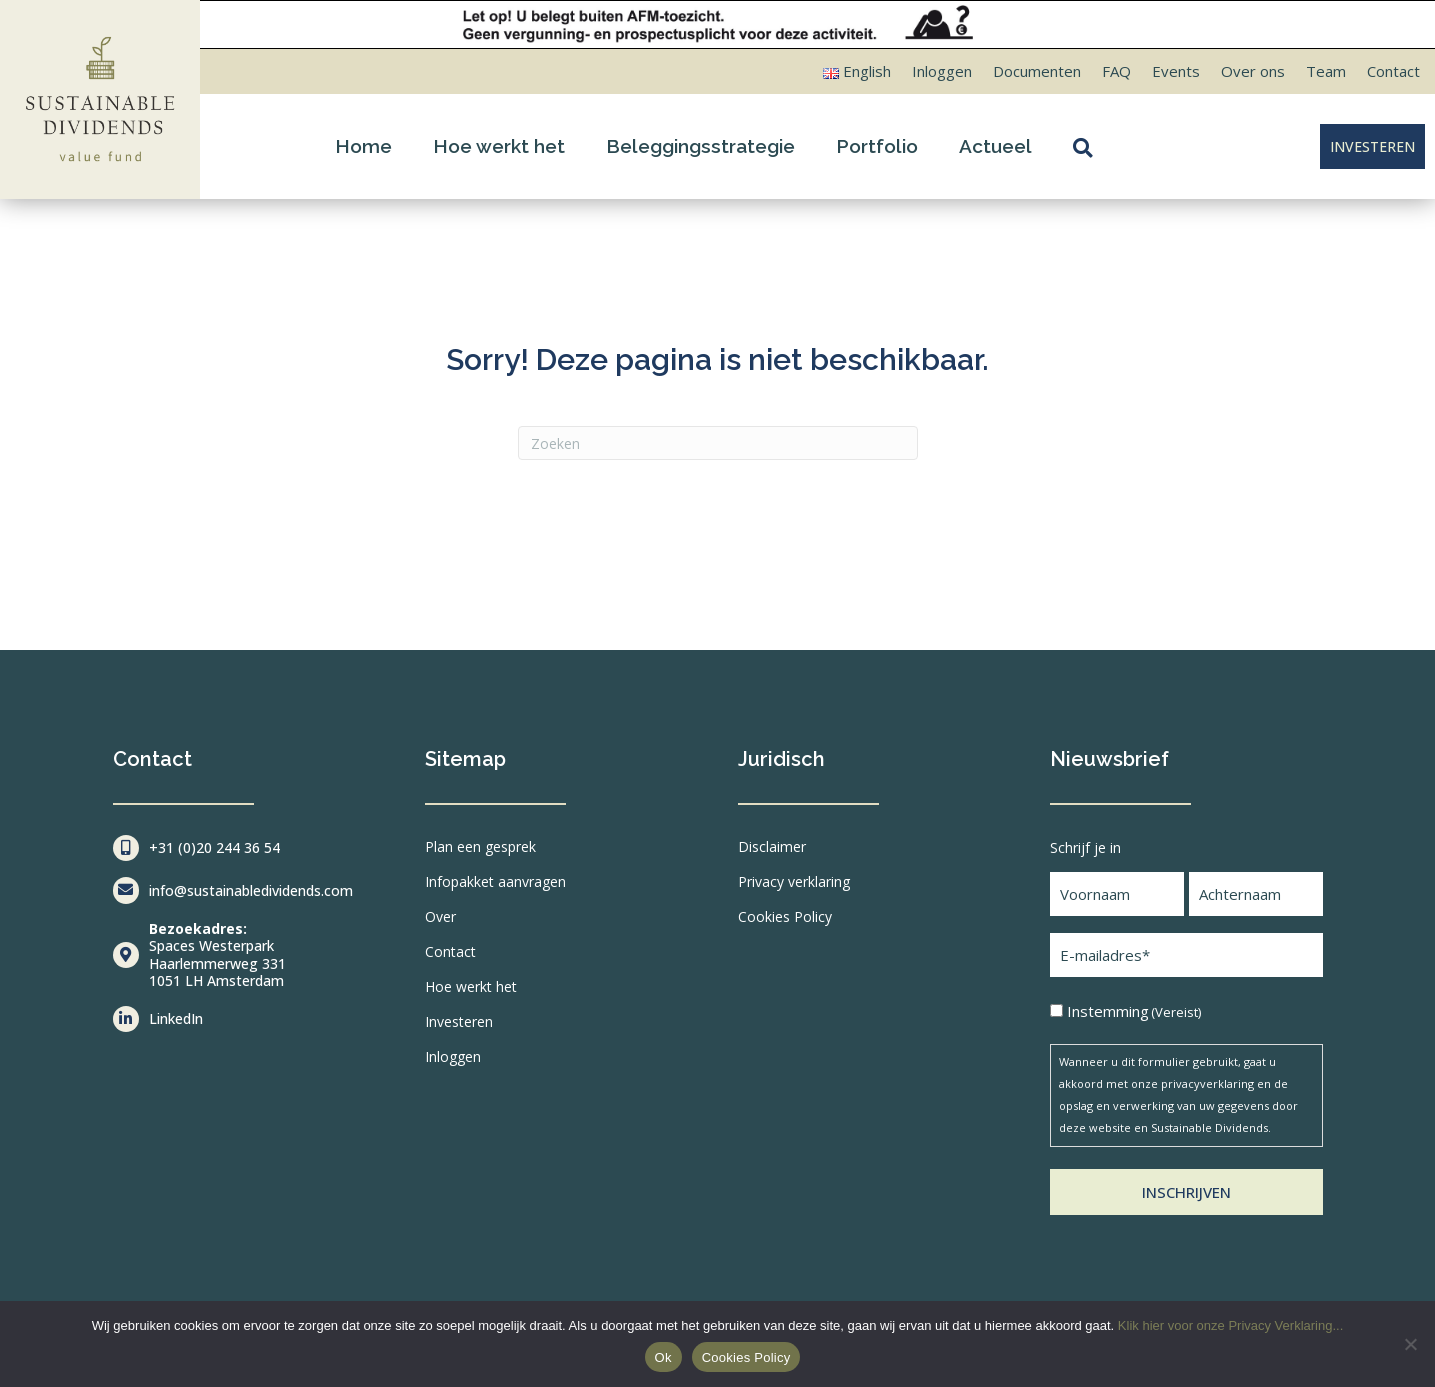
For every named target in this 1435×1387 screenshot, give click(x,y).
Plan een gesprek (480, 846)
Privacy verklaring (794, 881)
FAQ (1116, 71)
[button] (1087, 147)
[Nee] (1410, 1344)
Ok (663, 1357)
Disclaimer (772, 846)
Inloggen (942, 71)
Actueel (995, 146)
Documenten (1037, 71)
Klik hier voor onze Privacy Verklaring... (1230, 1325)
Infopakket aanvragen (495, 881)
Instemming (1134, 1012)
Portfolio (877, 146)
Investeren (459, 1021)
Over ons (1253, 71)
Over (440, 916)
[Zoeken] (718, 443)
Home (363, 146)
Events (1176, 71)
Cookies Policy (785, 916)
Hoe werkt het (499, 146)
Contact (1393, 71)
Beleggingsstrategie (700, 146)
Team (1326, 71)
